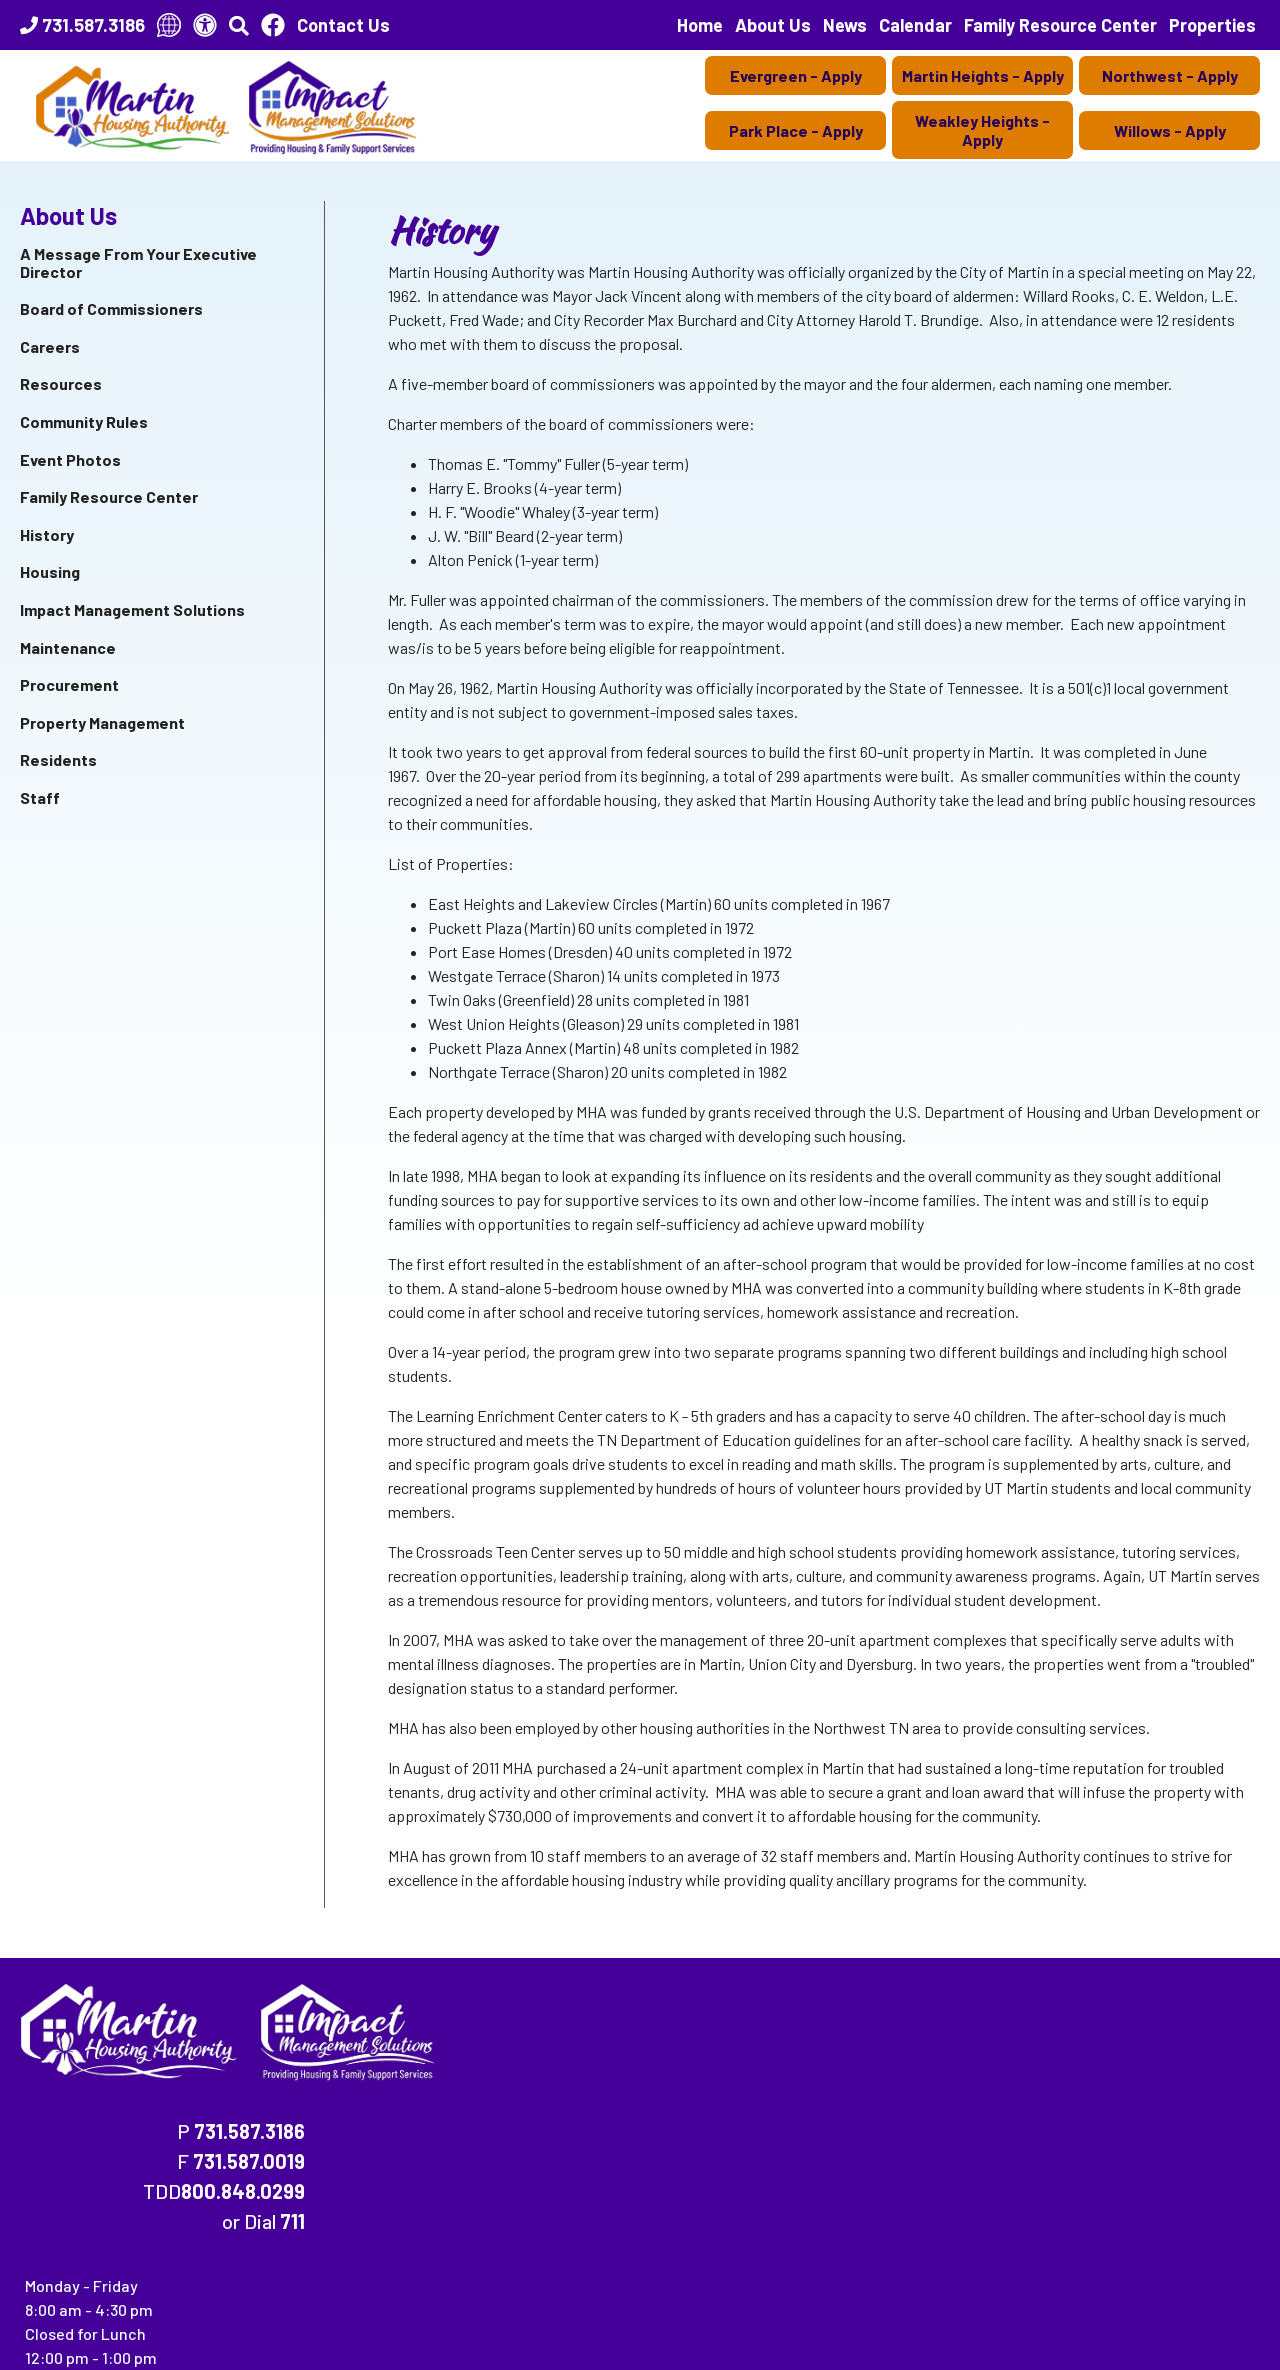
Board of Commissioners (111, 308)
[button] (239, 25)
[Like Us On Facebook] (273, 25)
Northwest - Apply (1170, 75)
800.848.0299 (973, 2063)
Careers (50, 346)
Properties (1212, 25)
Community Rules (84, 421)
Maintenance (68, 647)
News (845, 25)
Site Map (294, 2321)
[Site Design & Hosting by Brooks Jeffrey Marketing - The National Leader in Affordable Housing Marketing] (1150, 2324)
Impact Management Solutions (132, 609)
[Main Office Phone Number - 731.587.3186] (82, 25)
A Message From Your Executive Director (138, 262)
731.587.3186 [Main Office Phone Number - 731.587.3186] (979, 2003)
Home (700, 25)
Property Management (102, 722)
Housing (50, 571)
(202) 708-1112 (259, 2242)
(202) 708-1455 (394, 2242)
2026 (44, 2321)
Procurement (69, 684)
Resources (61, 383)
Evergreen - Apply (796, 75)
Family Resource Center (1060, 25)
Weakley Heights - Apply (982, 130)
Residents (58, 759)
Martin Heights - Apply (983, 75)
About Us (773, 25)
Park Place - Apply (796, 130)
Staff (40, 797)
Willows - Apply (1170, 130)
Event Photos (70, 459)
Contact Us (343, 25)
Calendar (915, 25)
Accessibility (390, 2321)
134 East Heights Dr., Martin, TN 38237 (142, 2340)
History (47, 534)
